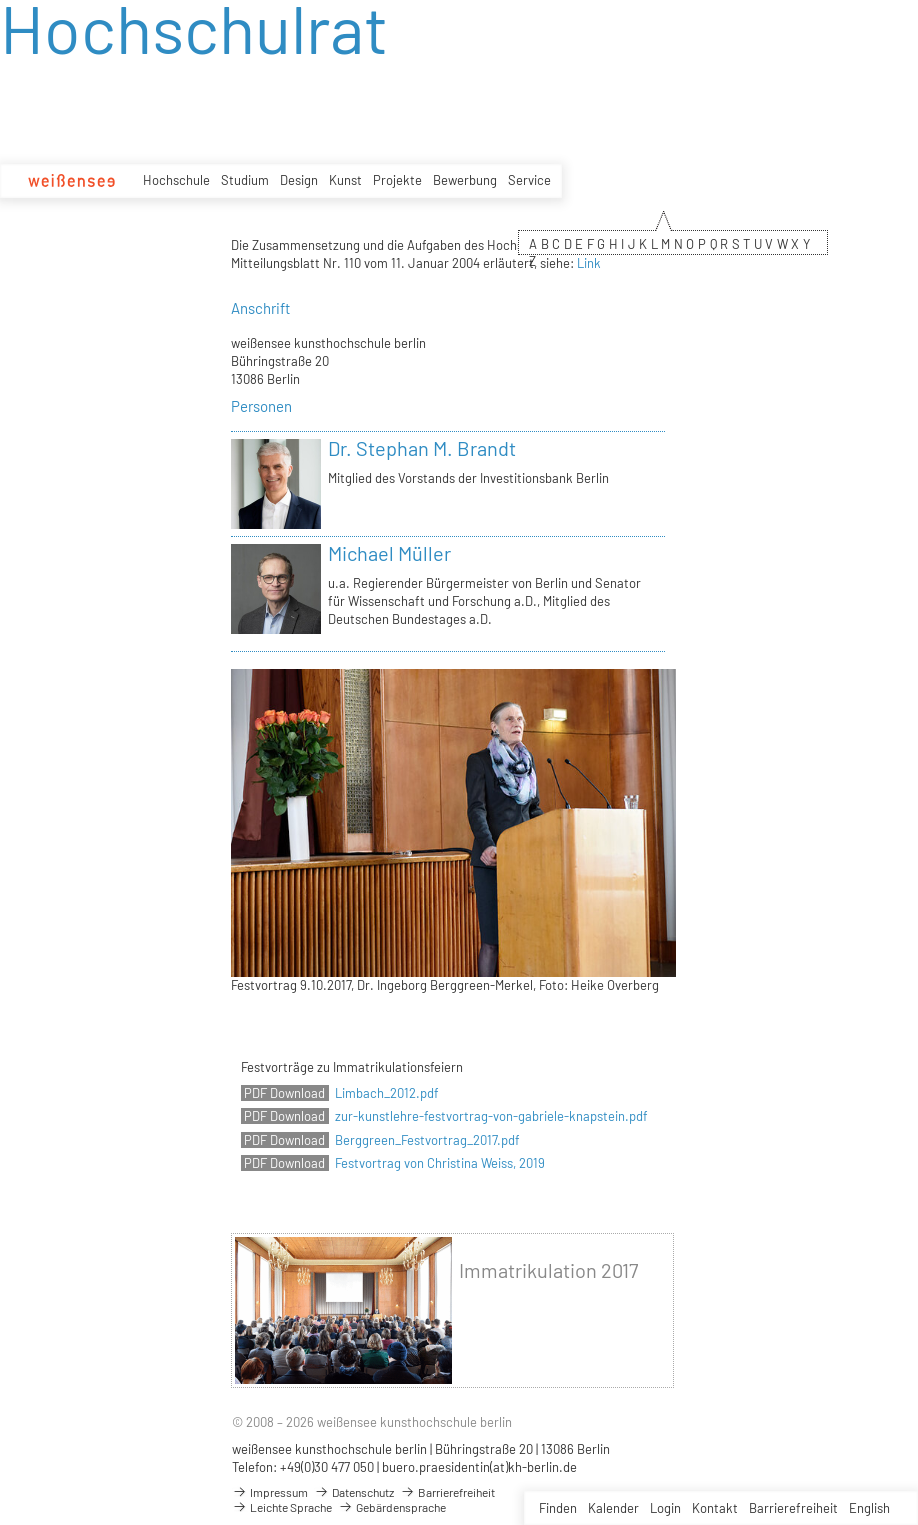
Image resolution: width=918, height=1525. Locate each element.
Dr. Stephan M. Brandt (422, 448)
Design (299, 180)
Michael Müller (389, 553)
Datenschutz (354, 1492)
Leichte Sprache (282, 1507)
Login (665, 1508)
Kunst (345, 180)
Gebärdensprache (392, 1507)
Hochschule (176, 180)
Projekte (397, 180)
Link (589, 263)
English (869, 1508)
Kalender (613, 1508)
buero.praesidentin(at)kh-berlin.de (479, 1467)
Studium (245, 180)
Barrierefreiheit (793, 1508)
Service (529, 180)
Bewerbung (465, 180)
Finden (558, 1508)
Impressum (270, 1492)
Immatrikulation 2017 (548, 1270)
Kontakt (715, 1508)
